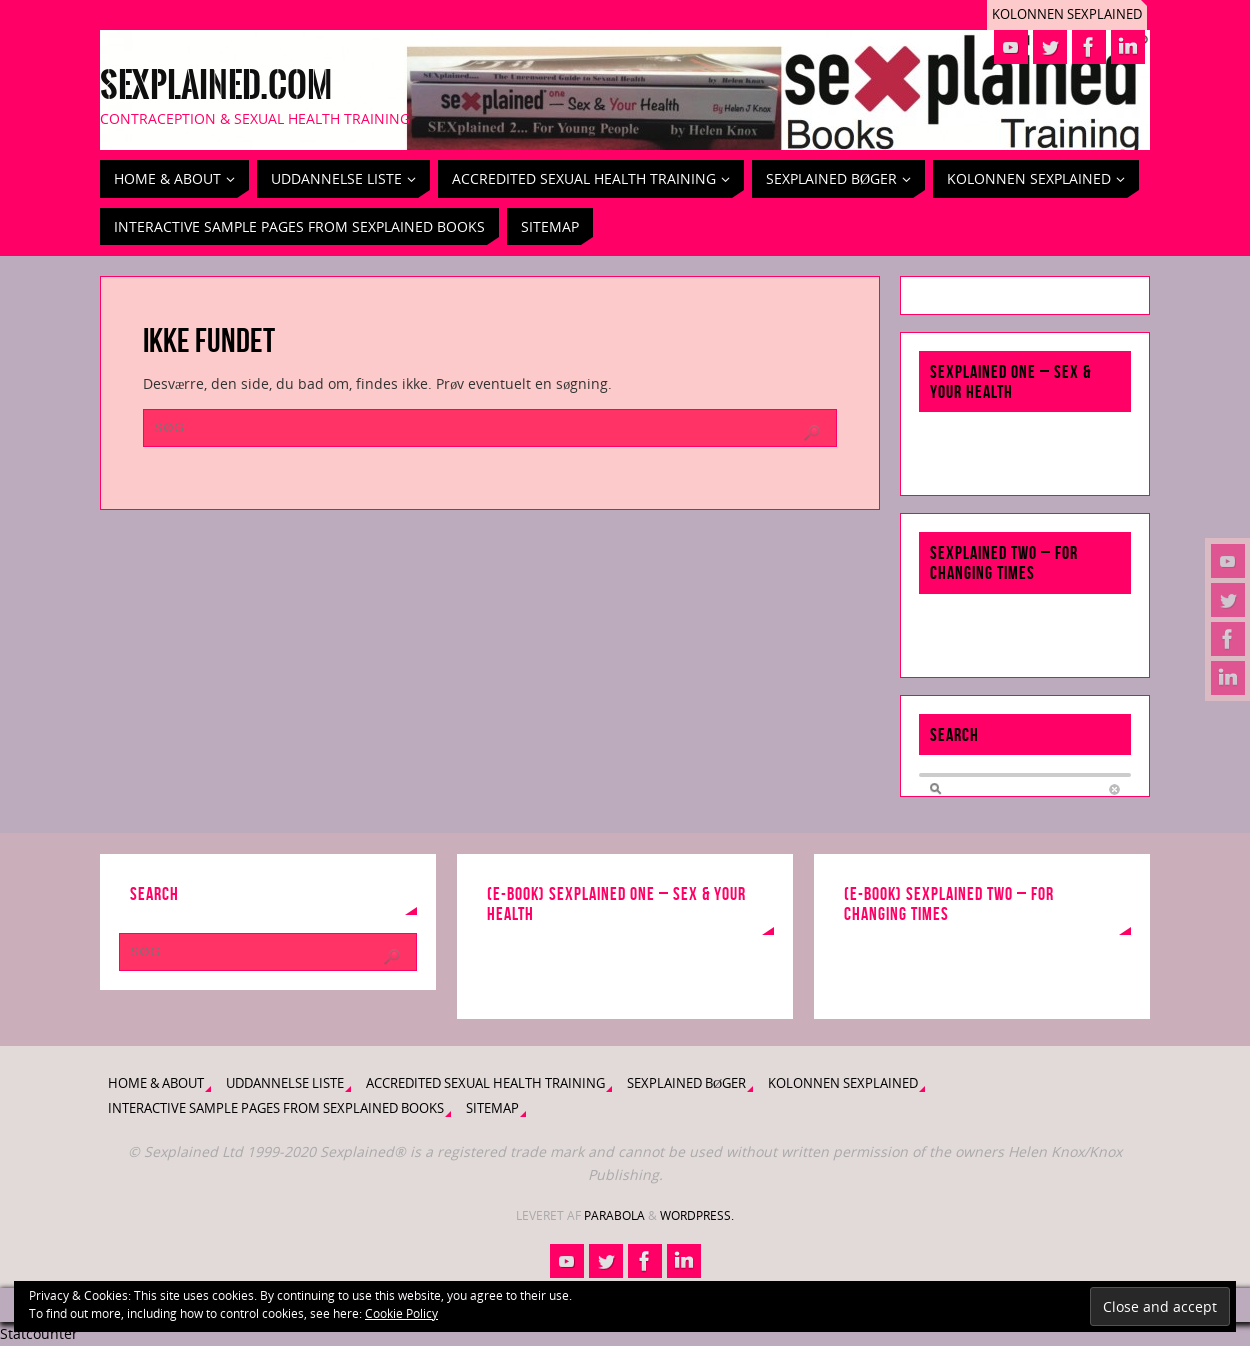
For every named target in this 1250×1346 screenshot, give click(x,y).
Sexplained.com (216, 86)
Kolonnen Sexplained (1067, 14)
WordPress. (697, 1215)
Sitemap (492, 1108)
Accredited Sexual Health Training (485, 1083)
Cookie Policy (401, 1313)
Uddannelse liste (285, 1083)
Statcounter (39, 1333)
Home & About (156, 1083)
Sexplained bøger (686, 1083)
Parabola (614, 1215)
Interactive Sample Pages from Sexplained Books (276, 1108)
